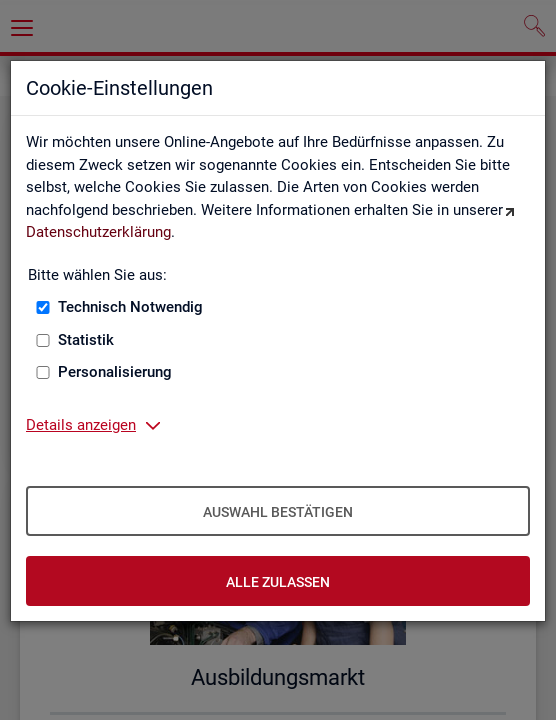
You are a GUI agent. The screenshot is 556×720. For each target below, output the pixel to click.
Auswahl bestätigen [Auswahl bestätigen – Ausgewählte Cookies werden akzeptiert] (278, 512)
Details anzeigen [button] (81, 425)
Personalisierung (115, 372)
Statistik (86, 340)
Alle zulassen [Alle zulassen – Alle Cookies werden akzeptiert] (278, 582)
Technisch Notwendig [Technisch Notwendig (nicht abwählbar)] (130, 307)
